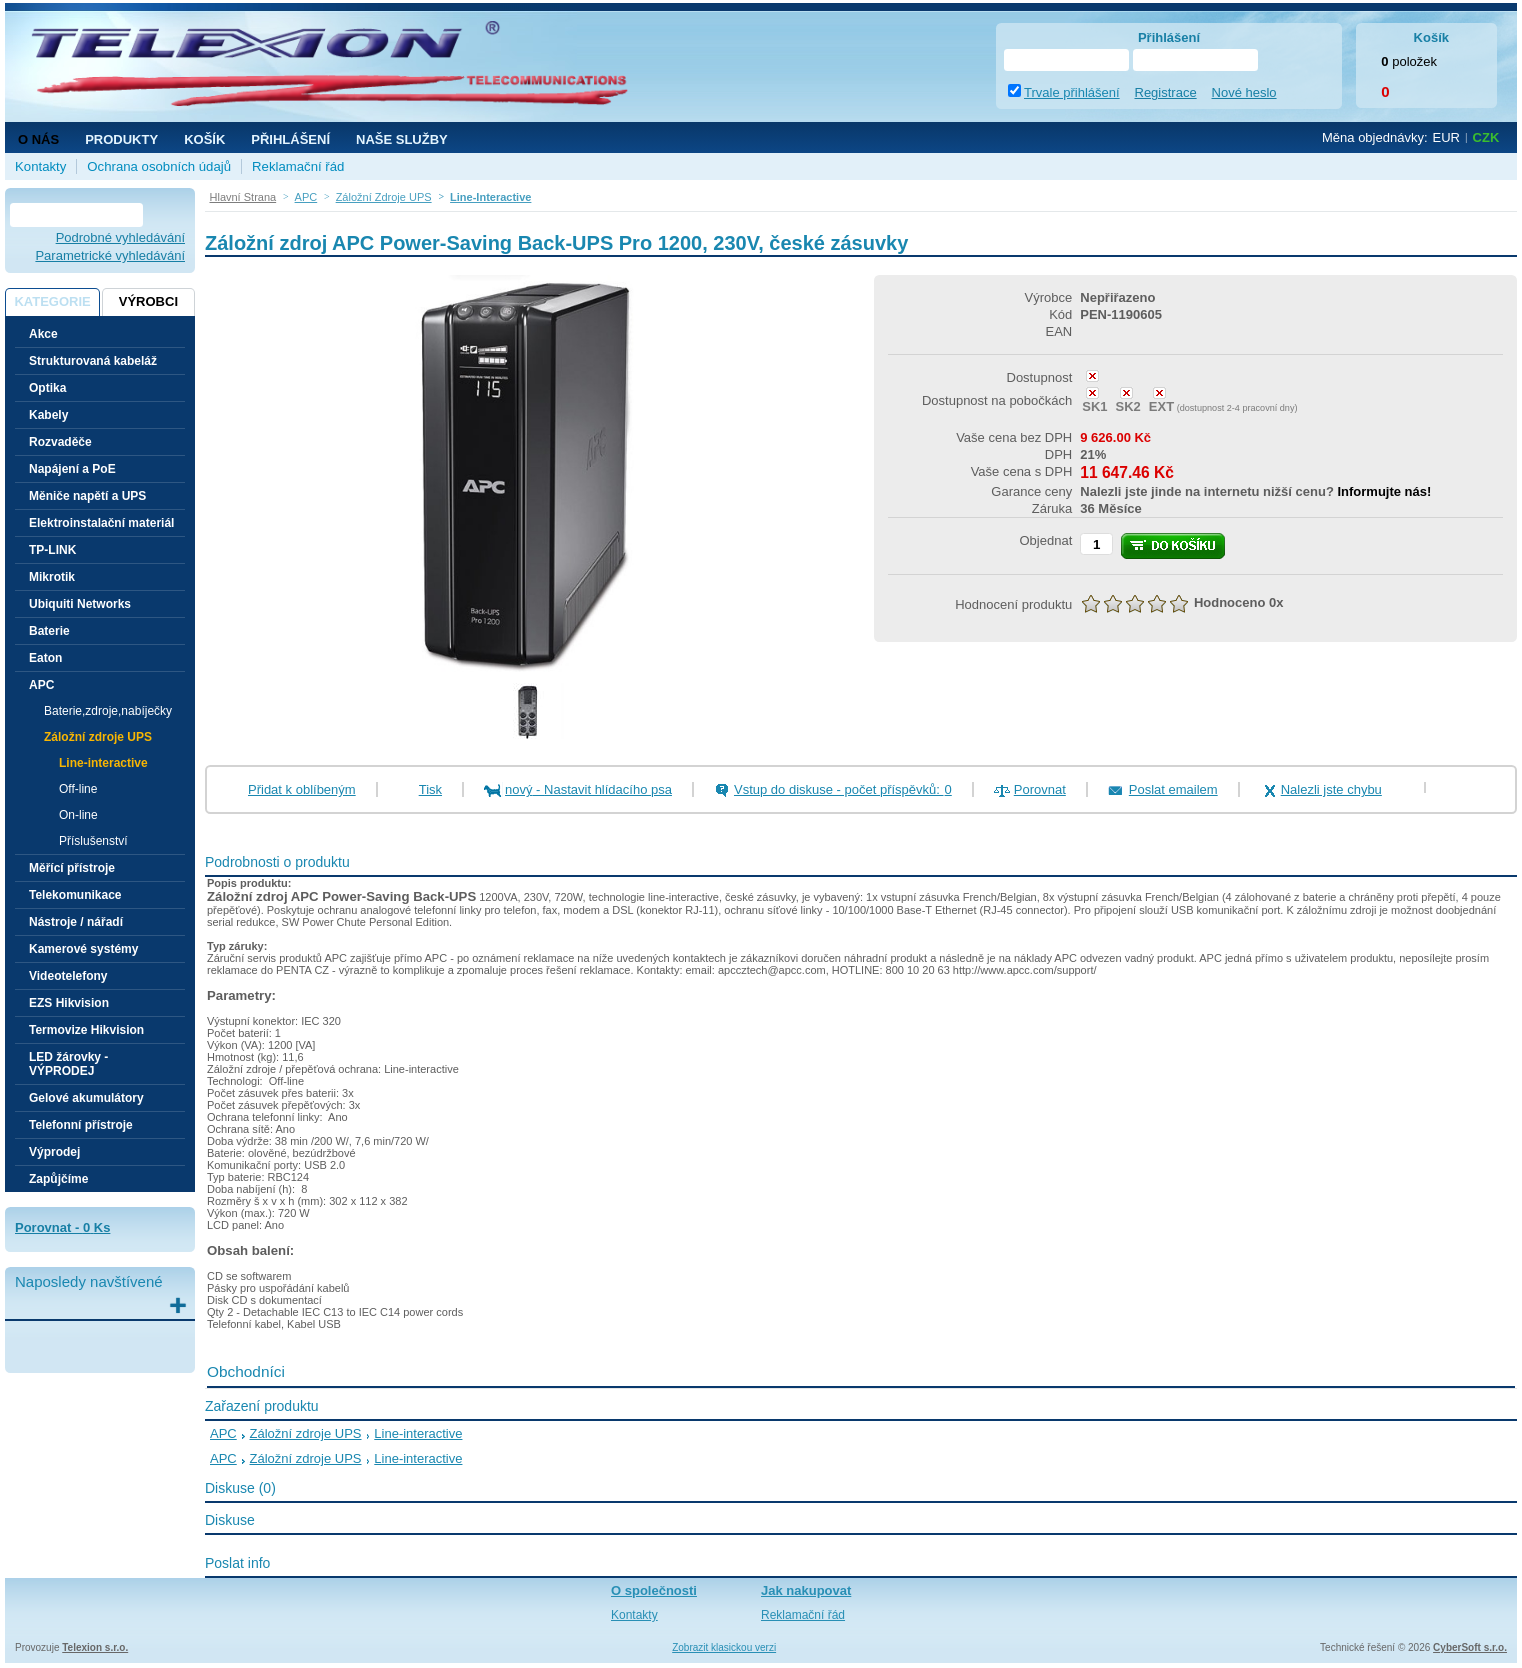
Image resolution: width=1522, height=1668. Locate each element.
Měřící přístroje (72, 868)
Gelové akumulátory (86, 1098)
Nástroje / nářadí (76, 922)
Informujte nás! (1384, 491)
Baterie (49, 631)
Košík (204, 139)
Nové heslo (1244, 92)
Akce (43, 334)
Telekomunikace (75, 895)
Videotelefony (68, 976)
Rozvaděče (60, 442)
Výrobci (148, 301)
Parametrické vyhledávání (110, 255)
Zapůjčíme (58, 1179)
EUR (1446, 137)
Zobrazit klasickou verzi (724, 1647)
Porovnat (1040, 789)
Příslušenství (93, 841)
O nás (38, 139)
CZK (1486, 137)
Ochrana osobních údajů (159, 166)
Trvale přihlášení (1072, 92)
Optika (47, 388)
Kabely (48, 415)
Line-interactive (103, 763)
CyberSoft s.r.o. (1470, 1647)
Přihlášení (290, 139)
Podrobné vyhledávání (120, 237)
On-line (78, 815)
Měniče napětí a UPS (87, 496)
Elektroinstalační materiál (101, 523)
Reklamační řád (298, 166)
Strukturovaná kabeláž (93, 361)
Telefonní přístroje (81, 1125)
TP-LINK (52, 550)
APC (223, 1433)
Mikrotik (52, 577)
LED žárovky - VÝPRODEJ (68, 1064)
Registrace (1166, 92)
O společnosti (654, 1590)
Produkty (121, 139)
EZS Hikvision (69, 1003)
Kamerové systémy (83, 949)
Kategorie (52, 301)
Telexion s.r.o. (95, 1647)
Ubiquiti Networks (80, 604)
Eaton (45, 658)
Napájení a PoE (72, 469)
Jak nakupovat (806, 1590)
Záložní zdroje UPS (306, 1433)
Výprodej (54, 1152)
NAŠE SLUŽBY (402, 139)
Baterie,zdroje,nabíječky (108, 711)
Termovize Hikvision (86, 1030)
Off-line (78, 789)
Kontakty (40, 166)
